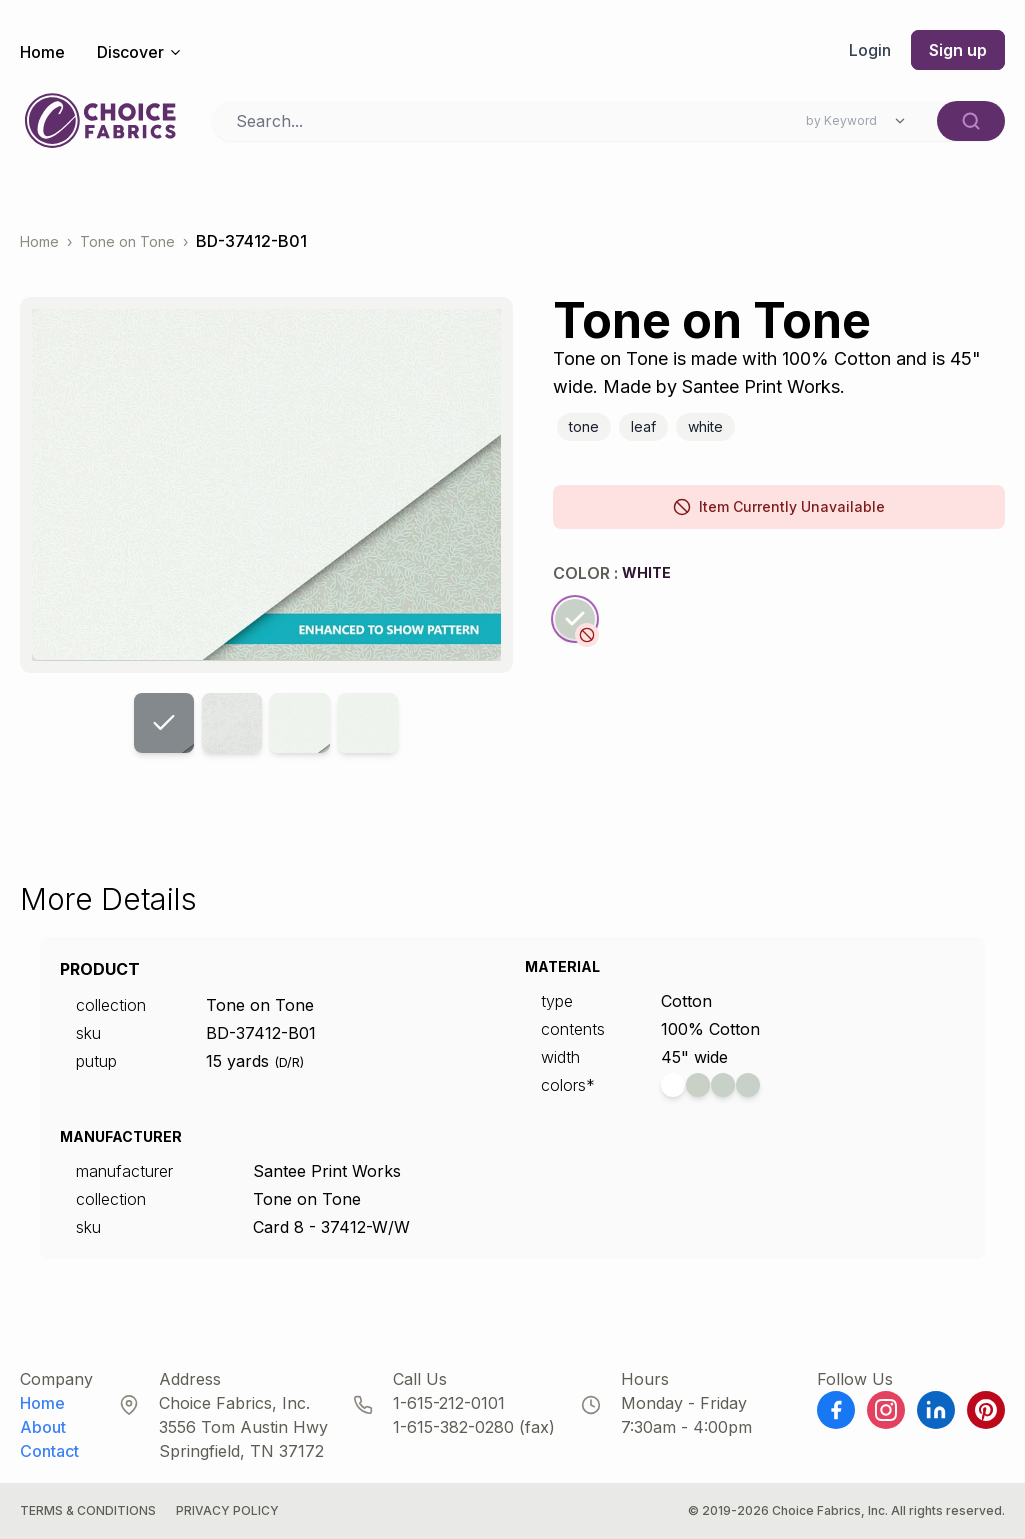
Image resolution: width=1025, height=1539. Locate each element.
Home (42, 52)
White (705, 426)
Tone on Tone (127, 241)
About (43, 1427)
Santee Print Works (327, 1171)
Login (870, 50)
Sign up (958, 50)
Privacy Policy (227, 1510)
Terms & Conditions (88, 1510)
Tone (584, 426)
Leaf (643, 426)
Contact (49, 1451)
